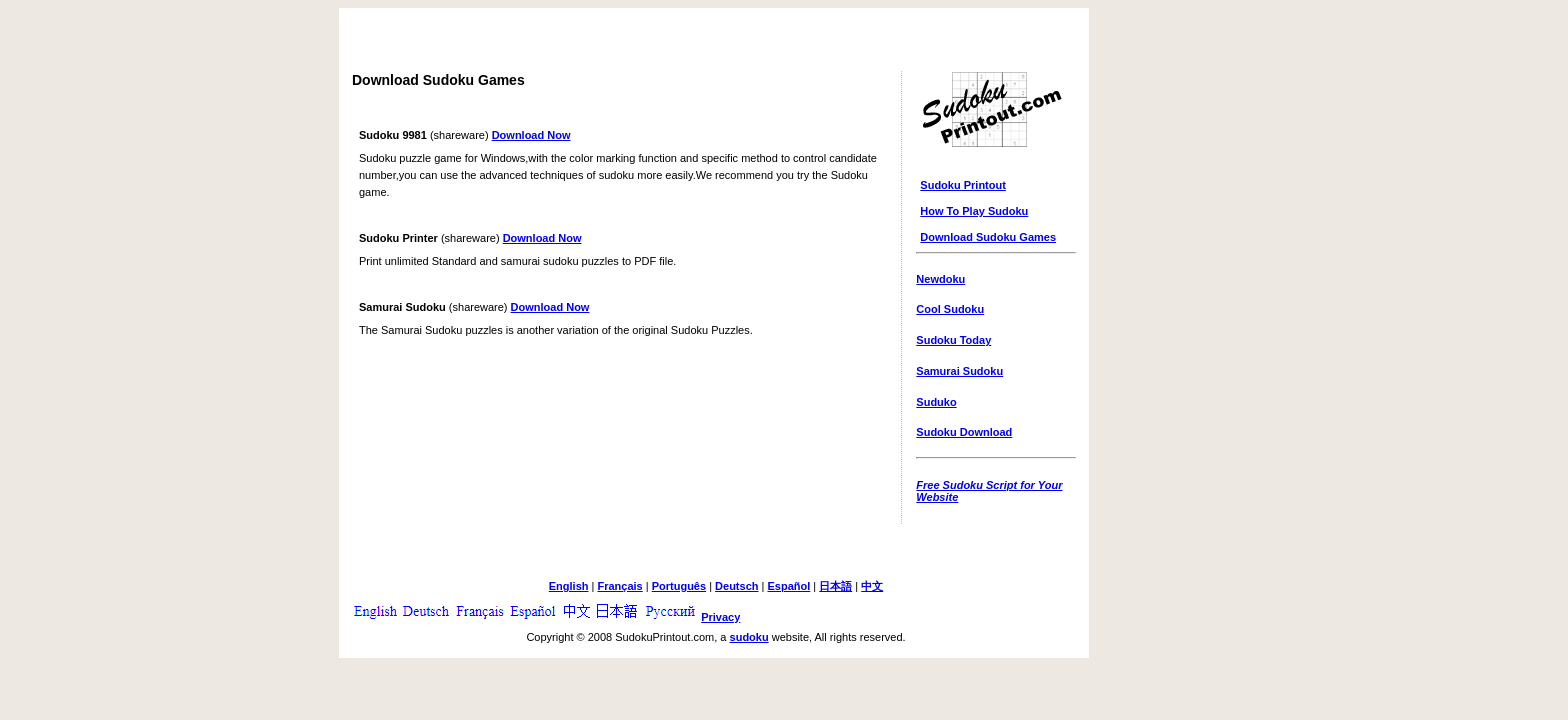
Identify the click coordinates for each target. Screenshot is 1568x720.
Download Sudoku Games (988, 237)
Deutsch (736, 586)
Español (788, 586)
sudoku (749, 637)
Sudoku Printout (963, 185)
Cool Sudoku (950, 309)
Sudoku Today (953, 340)
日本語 (835, 586)
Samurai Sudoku (959, 371)
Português (679, 586)
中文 (872, 586)
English (569, 586)
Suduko (936, 402)
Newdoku (940, 279)
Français (619, 586)
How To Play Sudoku (974, 211)
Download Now (531, 135)
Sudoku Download (964, 432)
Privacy (720, 617)
